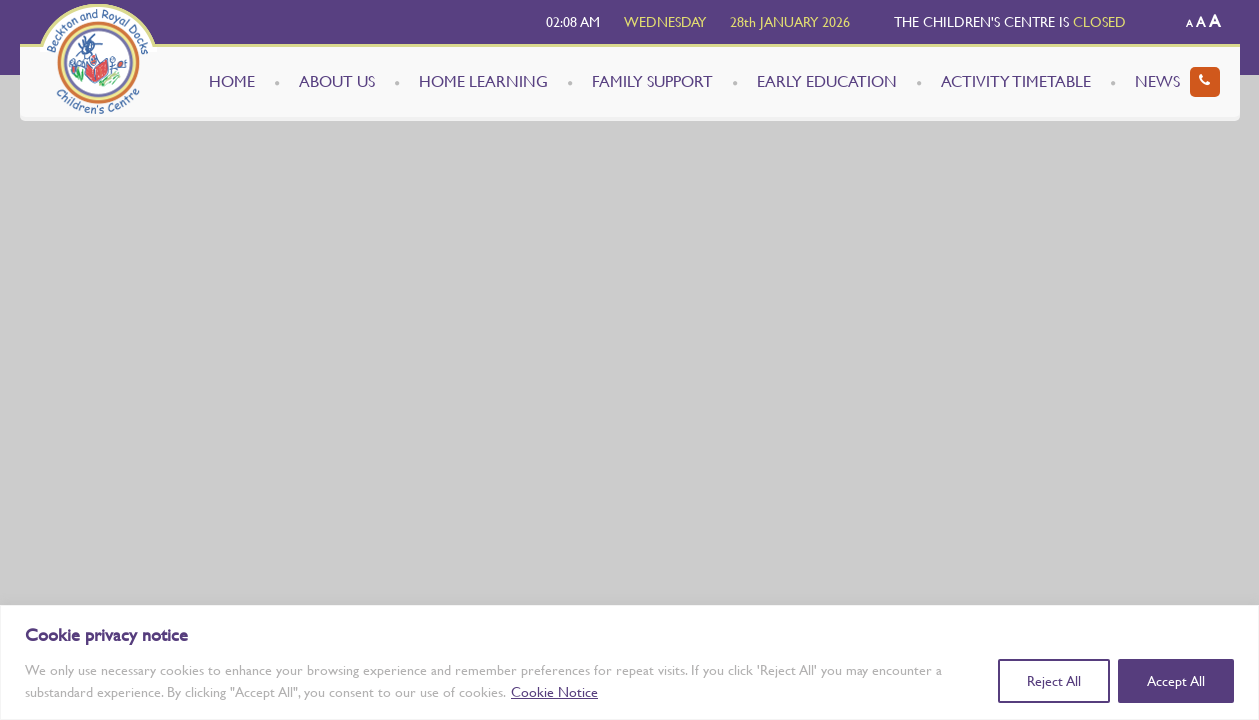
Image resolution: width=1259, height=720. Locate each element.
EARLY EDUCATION (827, 81)
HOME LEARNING (483, 81)
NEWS (1157, 81)
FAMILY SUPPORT (652, 81)
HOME (232, 81)
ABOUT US (337, 81)
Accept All (1176, 681)
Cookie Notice (554, 692)
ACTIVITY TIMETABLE (1016, 81)
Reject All (1054, 681)
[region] (629, 662)
